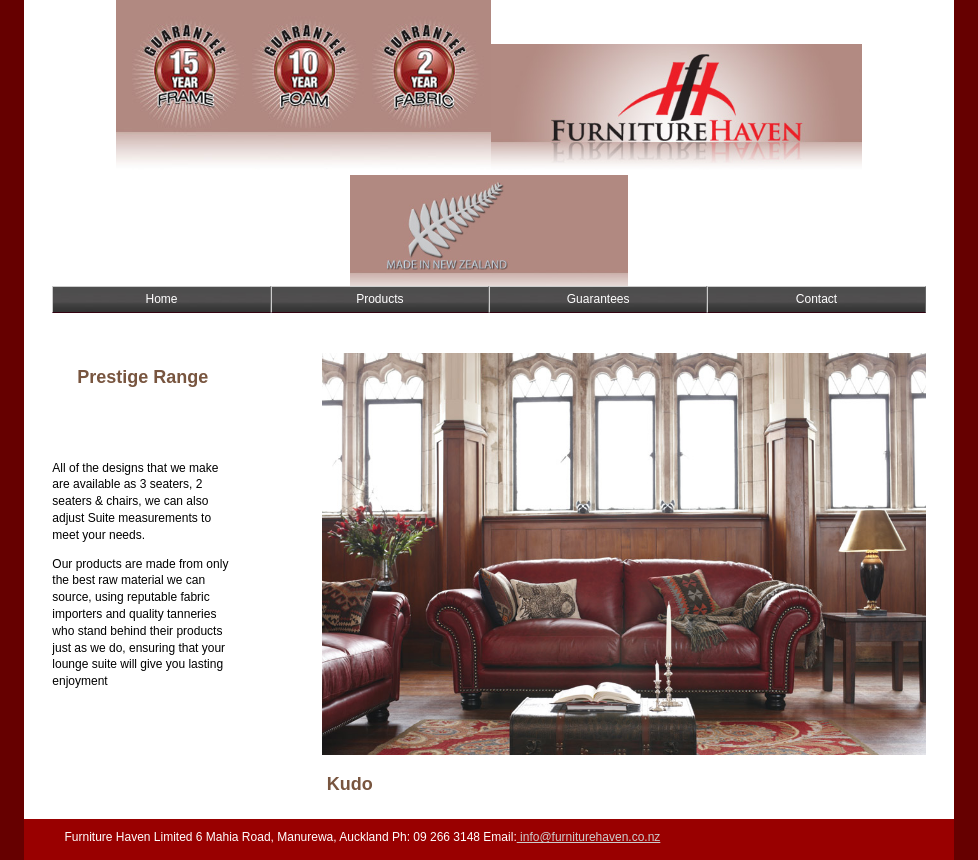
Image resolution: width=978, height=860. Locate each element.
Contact (816, 299)
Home (161, 299)
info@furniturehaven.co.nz (589, 837)
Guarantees (598, 299)
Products (379, 299)
